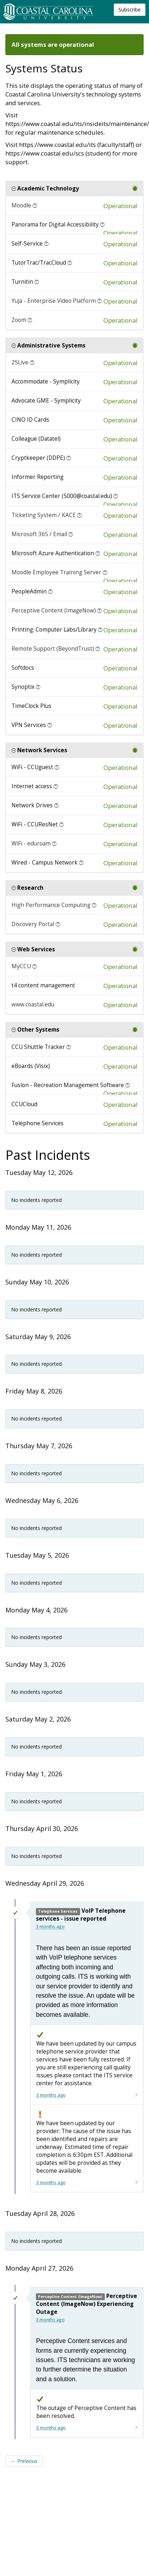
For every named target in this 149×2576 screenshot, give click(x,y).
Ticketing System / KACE (43, 515)
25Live (19, 362)
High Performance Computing (50, 905)
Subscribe (129, 9)
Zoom (18, 320)
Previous (24, 2461)
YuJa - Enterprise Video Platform (53, 301)
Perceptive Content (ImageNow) (53, 610)
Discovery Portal (32, 924)
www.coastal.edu (32, 1004)
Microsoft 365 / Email (39, 534)
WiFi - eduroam (31, 843)
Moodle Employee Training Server (56, 572)
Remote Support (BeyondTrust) (52, 648)
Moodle (21, 205)
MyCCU (21, 966)
